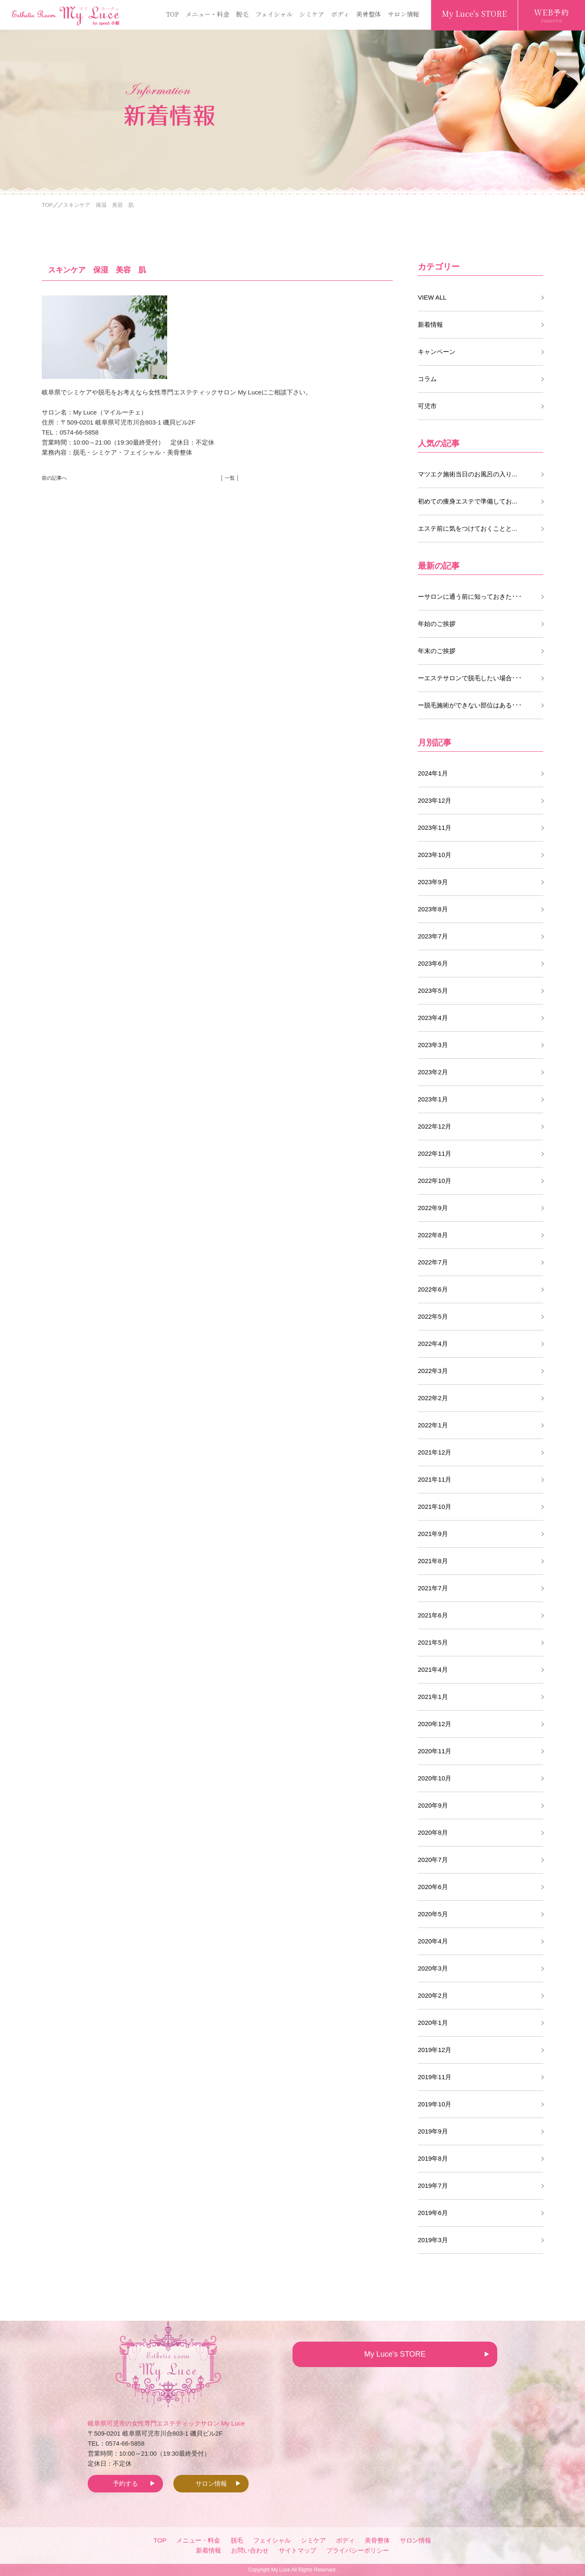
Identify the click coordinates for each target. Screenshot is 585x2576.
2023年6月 (433, 963)
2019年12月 (434, 2049)
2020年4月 (433, 1941)
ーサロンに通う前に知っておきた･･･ (470, 596)
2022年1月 (433, 1425)
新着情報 (430, 324)
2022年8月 (433, 1234)
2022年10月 (434, 1180)
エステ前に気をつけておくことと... (467, 528)
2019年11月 (434, 2076)
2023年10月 (434, 854)
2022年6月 (433, 1289)
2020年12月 (434, 1723)
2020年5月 (433, 1913)
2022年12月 (434, 1126)
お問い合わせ (250, 2550)
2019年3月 (433, 2239)
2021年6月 (433, 1615)
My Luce (280, 2570)
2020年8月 (433, 1832)
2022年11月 (434, 1153)
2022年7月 (433, 1262)
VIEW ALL (432, 297)
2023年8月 (433, 909)
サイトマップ (297, 2550)
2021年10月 (434, 1506)
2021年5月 (433, 1642)
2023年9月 (433, 881)
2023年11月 (434, 827)
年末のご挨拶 (436, 650)
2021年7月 (433, 1588)
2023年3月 (433, 1044)
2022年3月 (433, 1370)
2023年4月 (433, 1017)
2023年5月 (433, 990)
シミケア (311, 14)
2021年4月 (433, 1669)
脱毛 (242, 14)
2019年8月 (433, 2158)
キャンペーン (436, 351)
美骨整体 (368, 14)
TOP (172, 14)
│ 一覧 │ (229, 478)
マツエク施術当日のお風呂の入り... (467, 474)
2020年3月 (433, 1968)
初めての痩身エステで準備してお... (467, 501)
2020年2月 (433, 1995)
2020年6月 (433, 1886)
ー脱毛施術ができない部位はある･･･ (470, 705)
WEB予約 (551, 15)
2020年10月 (434, 1778)
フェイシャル (273, 14)
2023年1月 (433, 1099)
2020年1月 (433, 2022)
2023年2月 (433, 1072)
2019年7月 (433, 2185)
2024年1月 (433, 773)
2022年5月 (433, 1316)
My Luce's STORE (474, 13)
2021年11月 (434, 1479)
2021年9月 (433, 1533)
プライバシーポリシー (357, 2550)
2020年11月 (434, 1751)
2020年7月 (433, 1859)
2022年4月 (433, 1343)
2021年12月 (434, 1452)
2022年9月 (433, 1207)
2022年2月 (433, 1397)
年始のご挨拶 (436, 623)
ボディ (340, 14)
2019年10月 (434, 2104)
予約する (125, 2483)
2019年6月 (433, 2212)
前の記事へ (54, 478)
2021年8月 (433, 1560)
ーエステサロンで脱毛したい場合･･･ (470, 678)
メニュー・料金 (207, 14)
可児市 (427, 405)
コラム (427, 378)
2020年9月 (433, 1805)
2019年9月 (433, 2131)
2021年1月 (433, 1696)
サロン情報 (403, 14)
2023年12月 (434, 800)
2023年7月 (433, 936)
